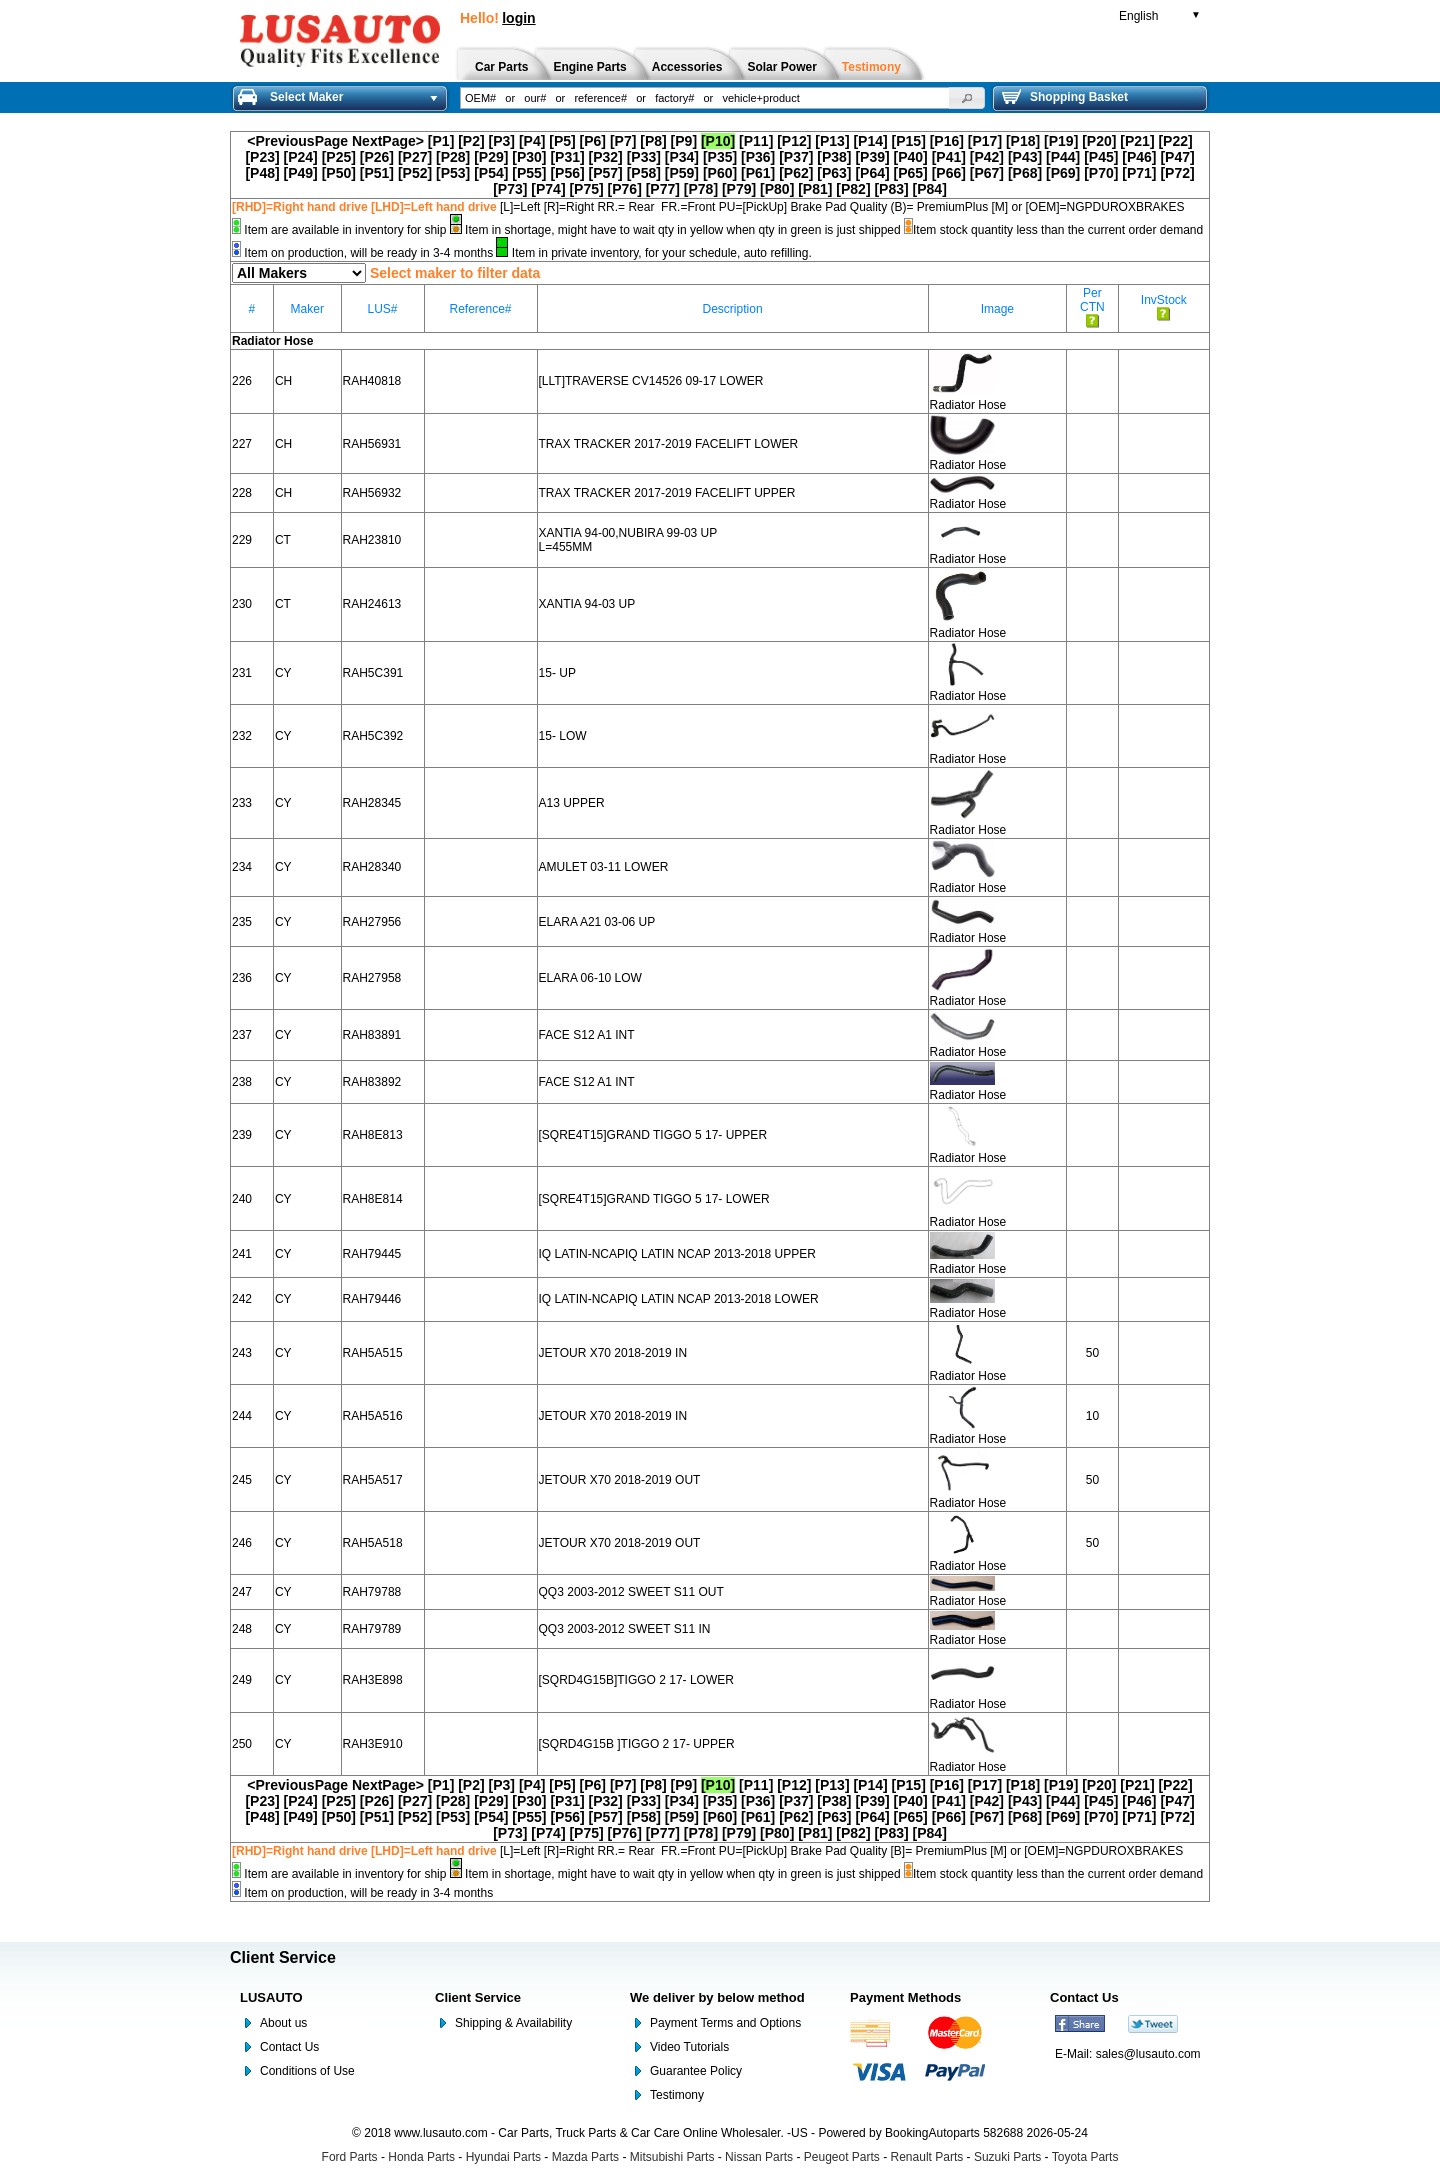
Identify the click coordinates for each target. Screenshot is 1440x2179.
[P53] (453, 173)
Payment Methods (905, 1997)
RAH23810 (372, 540)
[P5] (562, 141)
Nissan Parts (759, 2157)
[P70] (1101, 173)
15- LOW (563, 736)
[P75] (586, 189)
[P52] (415, 173)
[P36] (758, 157)
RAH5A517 (373, 1480)
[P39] (872, 157)
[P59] (682, 173)
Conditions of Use (307, 2071)
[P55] (529, 173)
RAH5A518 (373, 1543)
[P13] (832, 141)
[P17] (985, 141)
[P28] (453, 157)
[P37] (796, 157)
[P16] (947, 141)
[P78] (701, 189)
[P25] (339, 157)
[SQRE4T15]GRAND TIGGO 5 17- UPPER (653, 1135)
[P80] (777, 189)
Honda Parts (421, 2157)
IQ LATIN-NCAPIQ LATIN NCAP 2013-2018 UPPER (677, 1254)
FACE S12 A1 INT (587, 1035)
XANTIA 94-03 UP (587, 604)
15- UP (557, 673)
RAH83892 (372, 1082)
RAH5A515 (373, 1353)
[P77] (663, 189)
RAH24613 (372, 604)
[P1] (441, 141)
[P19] (1061, 141)
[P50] (339, 173)
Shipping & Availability (513, 2023)
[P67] (987, 173)
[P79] (739, 189)
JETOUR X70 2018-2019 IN (613, 1353)
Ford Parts (350, 2157)
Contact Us (289, 2047)
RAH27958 (372, 978)
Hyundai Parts (503, 2157)
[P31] (567, 157)
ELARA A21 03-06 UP (597, 922)
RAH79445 (372, 1254)
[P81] (815, 189)
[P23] (262, 157)
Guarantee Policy (696, 2071)
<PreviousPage (297, 141)
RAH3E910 (373, 1744)
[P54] (491, 173)
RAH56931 (372, 444)
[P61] (758, 173)
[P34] (682, 157)
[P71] (1139, 173)
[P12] (794, 141)
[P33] (644, 157)
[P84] (930, 189)
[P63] (834, 173)
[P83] (891, 189)
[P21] (1137, 141)
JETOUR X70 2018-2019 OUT (620, 1480)
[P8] (653, 141)
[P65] (911, 173)
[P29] (491, 157)
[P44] (1063, 157)
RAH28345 (372, 803)
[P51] (377, 173)
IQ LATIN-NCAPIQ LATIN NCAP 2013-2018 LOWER (679, 1299)
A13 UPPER (572, 803)
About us (283, 2023)
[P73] (510, 189)
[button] (967, 98)
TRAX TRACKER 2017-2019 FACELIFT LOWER (669, 444)
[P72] (1177, 173)
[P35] (720, 157)
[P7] (623, 141)
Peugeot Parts (842, 2157)
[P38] (834, 157)
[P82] (853, 189)
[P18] (1023, 141)
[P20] (1099, 141)
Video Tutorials (689, 2047)
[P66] (949, 173)
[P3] (502, 141)
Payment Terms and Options (725, 2023)
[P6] (593, 141)
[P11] (756, 141)
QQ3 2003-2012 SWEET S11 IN (625, 1629)
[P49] (301, 173)
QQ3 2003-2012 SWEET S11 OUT (631, 1592)
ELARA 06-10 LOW (590, 978)
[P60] (720, 173)
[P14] (870, 141)
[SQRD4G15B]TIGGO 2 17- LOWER (636, 1680)
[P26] (377, 157)
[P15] (909, 141)
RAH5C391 (373, 673)
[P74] (548, 189)
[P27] (415, 157)
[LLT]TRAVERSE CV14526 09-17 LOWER (651, 381)
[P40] (911, 157)
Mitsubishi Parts (672, 2157)
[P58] (644, 173)
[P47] (1177, 157)
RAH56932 (372, 493)
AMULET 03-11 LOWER (604, 867)
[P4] (532, 141)
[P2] (471, 141)
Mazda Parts (585, 2157)
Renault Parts (927, 2157)
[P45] (1101, 157)
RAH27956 (372, 922)
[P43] (1025, 157)
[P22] (1175, 141)
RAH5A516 (373, 1416)
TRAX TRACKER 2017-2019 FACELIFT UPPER (667, 493)
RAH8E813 (373, 1135)
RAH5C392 (373, 736)
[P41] (949, 157)
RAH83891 (372, 1035)
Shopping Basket (1065, 97)
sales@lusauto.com (1148, 2054)
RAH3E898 (373, 1680)
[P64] (872, 173)
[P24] (301, 157)
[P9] (684, 141)
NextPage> (388, 141)
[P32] (606, 157)
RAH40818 (372, 381)
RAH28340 (372, 867)
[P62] (796, 173)
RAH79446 (372, 1299)
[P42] (987, 157)
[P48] (262, 173)
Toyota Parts (1085, 2157)
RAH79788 (372, 1592)
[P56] (567, 173)
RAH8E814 (373, 1199)
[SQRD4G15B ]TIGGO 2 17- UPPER (637, 1744)
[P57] (606, 173)
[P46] (1139, 157)
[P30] (529, 157)
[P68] (1025, 173)
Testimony (677, 2095)
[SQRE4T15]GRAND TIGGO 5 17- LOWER (654, 1199)
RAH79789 (372, 1629)
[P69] (1063, 173)
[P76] (625, 189)
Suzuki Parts (1007, 2157)
